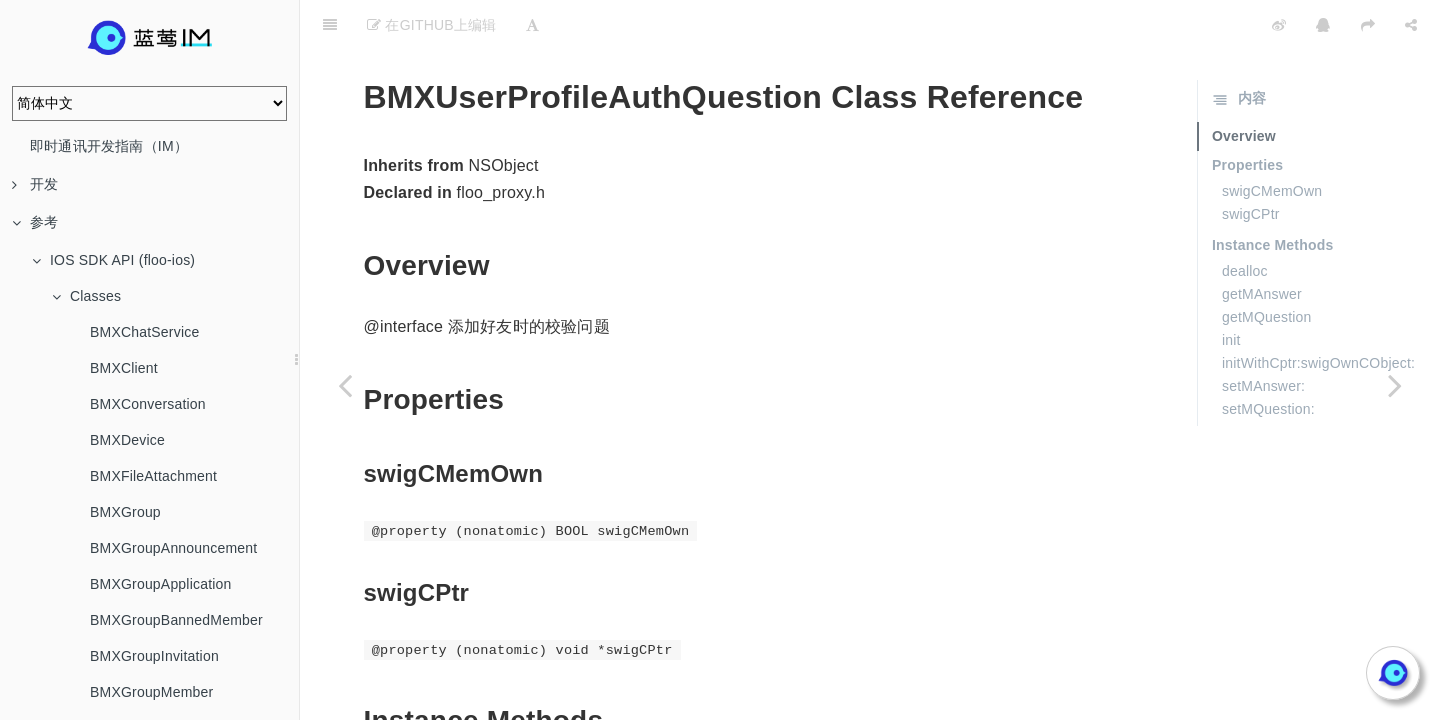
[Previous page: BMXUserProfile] (345, 385)
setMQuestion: (1268, 359)
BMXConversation (148, 404)
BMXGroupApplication (161, 584)
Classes (86, 296)
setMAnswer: (1263, 336)
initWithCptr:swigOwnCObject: (1318, 313)
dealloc (1245, 221)
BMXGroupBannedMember (176, 620)
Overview (1244, 86)
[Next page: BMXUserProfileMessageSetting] (1395, 385)
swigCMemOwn (1272, 141)
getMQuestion (1267, 267)
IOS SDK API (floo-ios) (113, 260)
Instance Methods (1272, 195)
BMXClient (124, 368)
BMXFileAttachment (153, 476)
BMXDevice (127, 440)
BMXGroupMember (151, 692)
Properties (1247, 115)
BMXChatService (144, 332)
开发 (35, 184)
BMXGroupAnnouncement (173, 548)
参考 (35, 222)
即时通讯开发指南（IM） (109, 146)
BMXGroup (125, 512)
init (1231, 290)
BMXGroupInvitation (154, 656)
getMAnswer (1262, 244)
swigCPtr (1251, 164)
